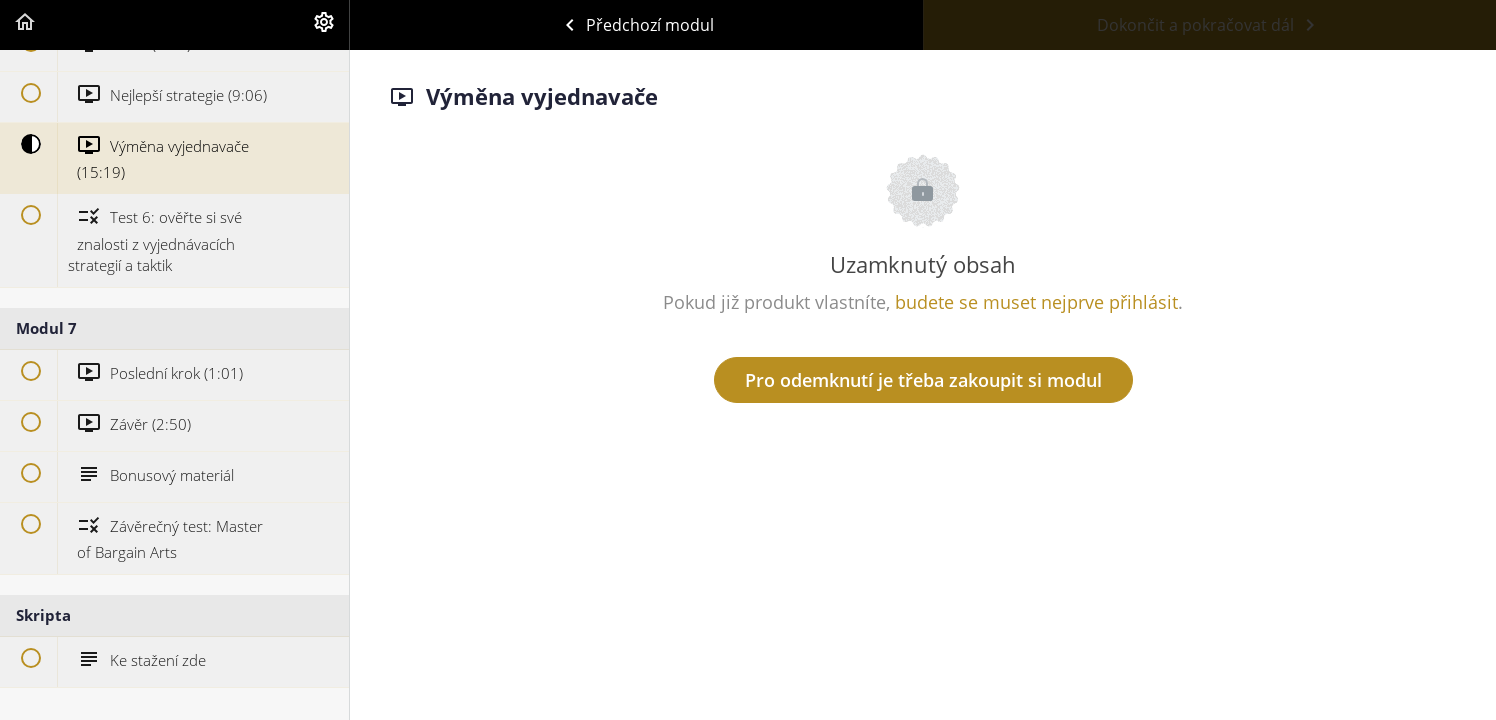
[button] (25, 25)
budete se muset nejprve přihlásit (1036, 302)
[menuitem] (324, 25)
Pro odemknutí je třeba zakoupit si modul (923, 380)
